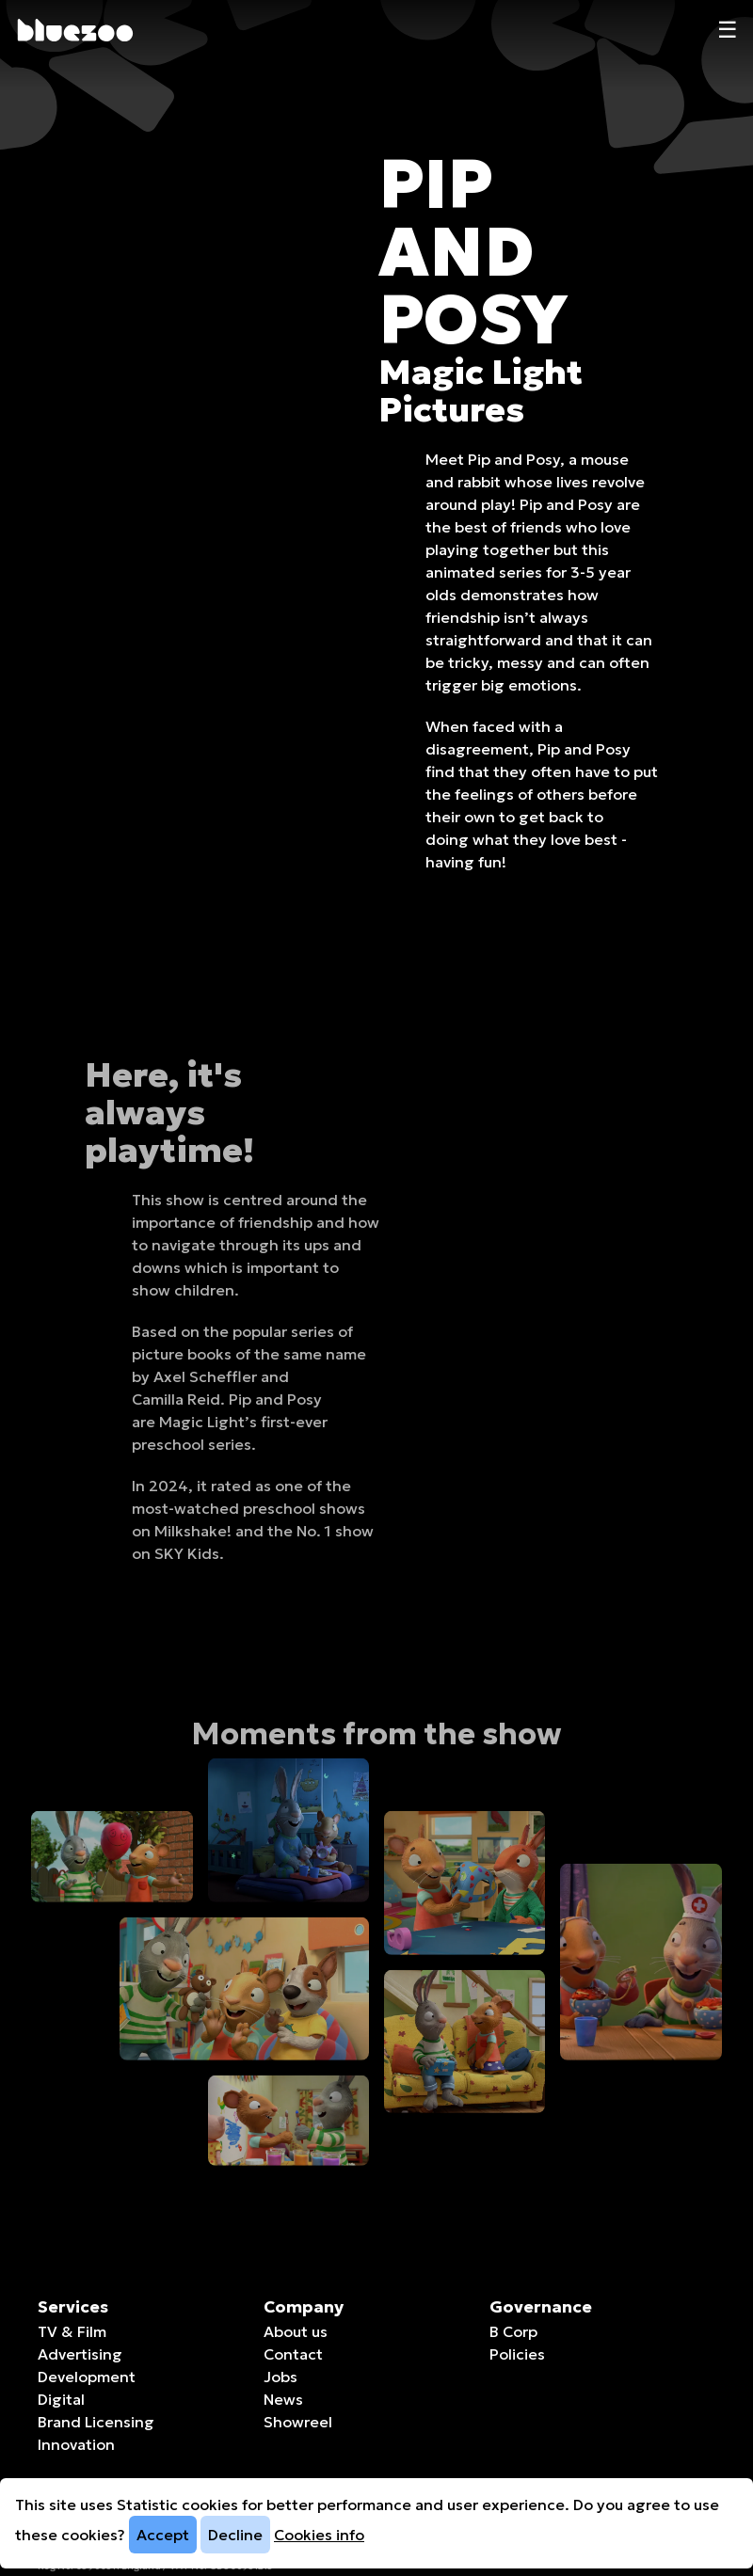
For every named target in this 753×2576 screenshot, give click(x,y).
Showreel (298, 2421)
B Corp (513, 2331)
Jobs (280, 2376)
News (283, 2399)
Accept (162, 2534)
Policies (517, 2354)
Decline (235, 2534)
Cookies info (319, 2534)
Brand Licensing (96, 2421)
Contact (293, 2354)
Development (87, 2376)
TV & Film (72, 2331)
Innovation (76, 2444)
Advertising (80, 2354)
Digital (61, 2399)
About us (296, 2331)
